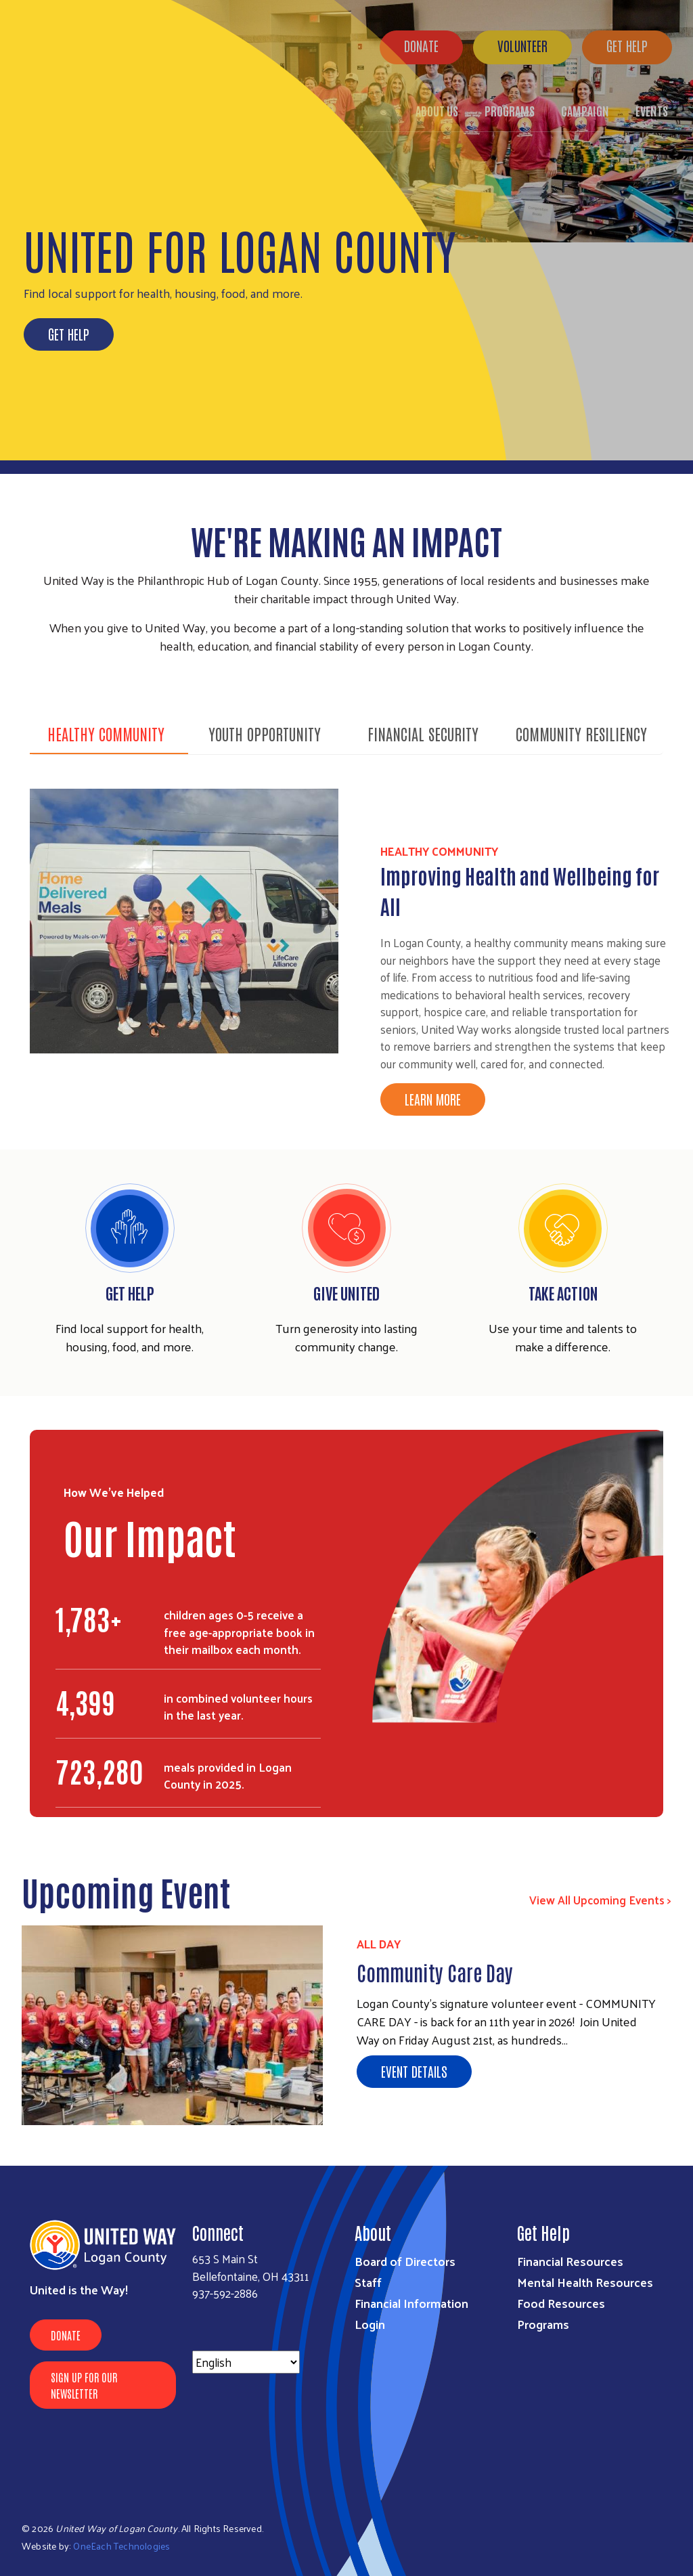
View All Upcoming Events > (600, 1900)
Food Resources (561, 2302)
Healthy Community (105, 733)
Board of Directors (405, 2260)
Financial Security (422, 733)
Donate (66, 2335)
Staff (368, 2281)
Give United (346, 1292)
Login (370, 2323)
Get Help (68, 334)
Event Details (414, 2071)
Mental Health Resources (585, 2281)
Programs (543, 2323)
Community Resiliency (581, 733)
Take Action (563, 1292)
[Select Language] (246, 2362)
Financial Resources (570, 2260)
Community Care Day (435, 1972)
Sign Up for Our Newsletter (84, 2385)
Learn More (433, 1099)
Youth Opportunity (264, 733)
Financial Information (411, 2302)
